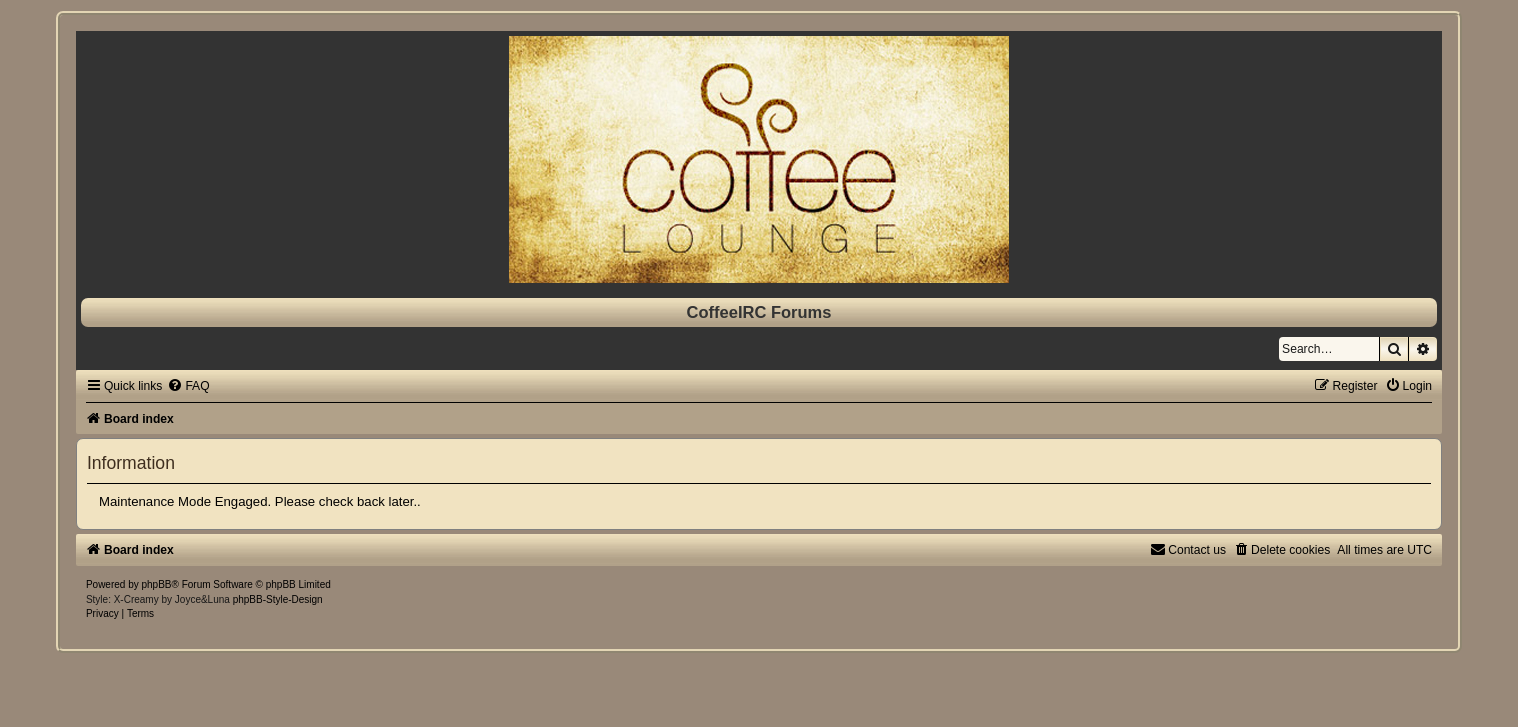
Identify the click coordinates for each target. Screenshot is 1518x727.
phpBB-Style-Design (278, 599)
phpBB (157, 584)
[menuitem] (188, 386)
